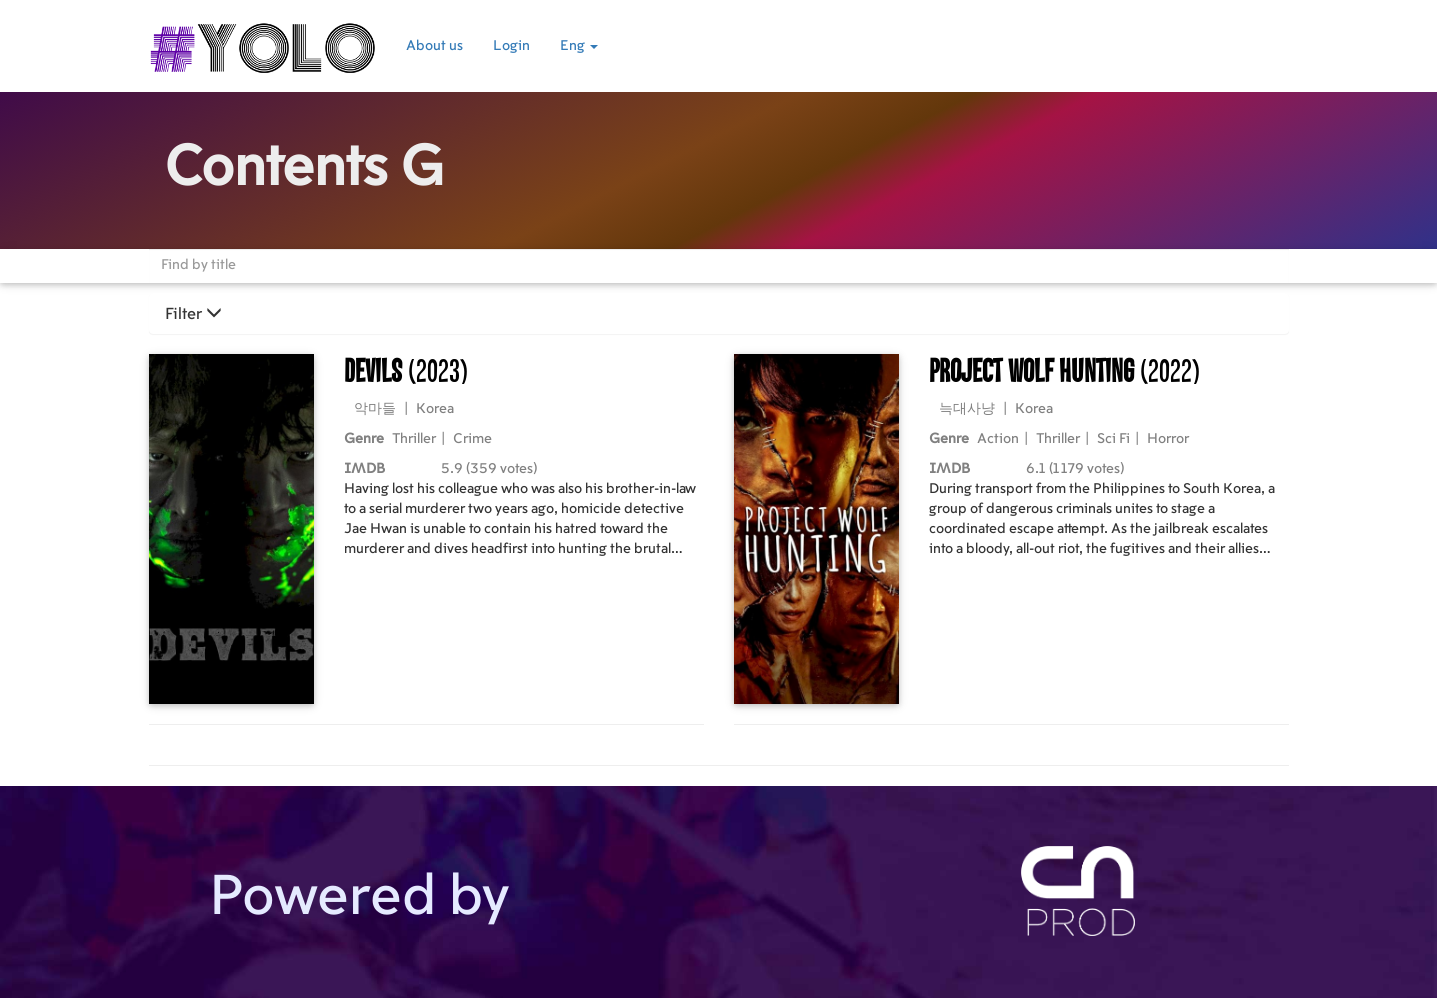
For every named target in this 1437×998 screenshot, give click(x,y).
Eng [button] (579, 46)
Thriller (414, 439)
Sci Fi (1113, 439)
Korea (435, 409)
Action (998, 439)
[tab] (719, 314)
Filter (193, 314)
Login (511, 46)
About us (434, 46)
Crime (472, 439)
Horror (1168, 439)
